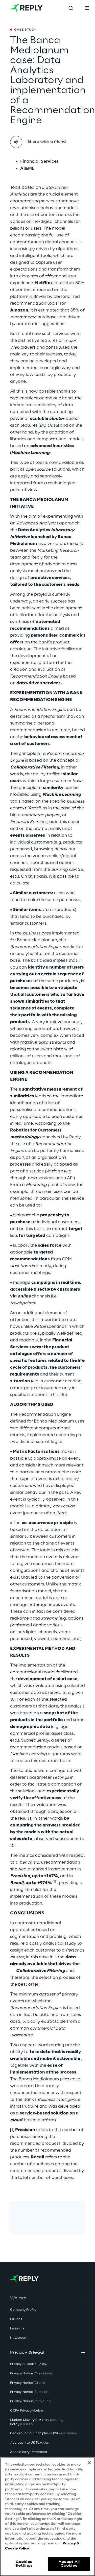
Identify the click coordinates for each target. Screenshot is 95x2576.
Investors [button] (17, 2328)
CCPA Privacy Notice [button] (26, 2410)
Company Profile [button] (23, 2310)
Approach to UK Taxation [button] (29, 2442)
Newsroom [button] (18, 2338)
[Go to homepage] (26, 8)
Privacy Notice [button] (31, 2373)
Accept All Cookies (69, 2563)
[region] (47, 2516)
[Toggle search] (71, 8)
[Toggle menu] (87, 8)
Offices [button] (16, 2319)
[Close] (89, 2462)
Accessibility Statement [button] (28, 2452)
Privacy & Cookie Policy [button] (28, 2364)
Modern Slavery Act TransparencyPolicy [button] (36, 2422)
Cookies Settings (24, 2563)
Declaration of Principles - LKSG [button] (43, 2433)
